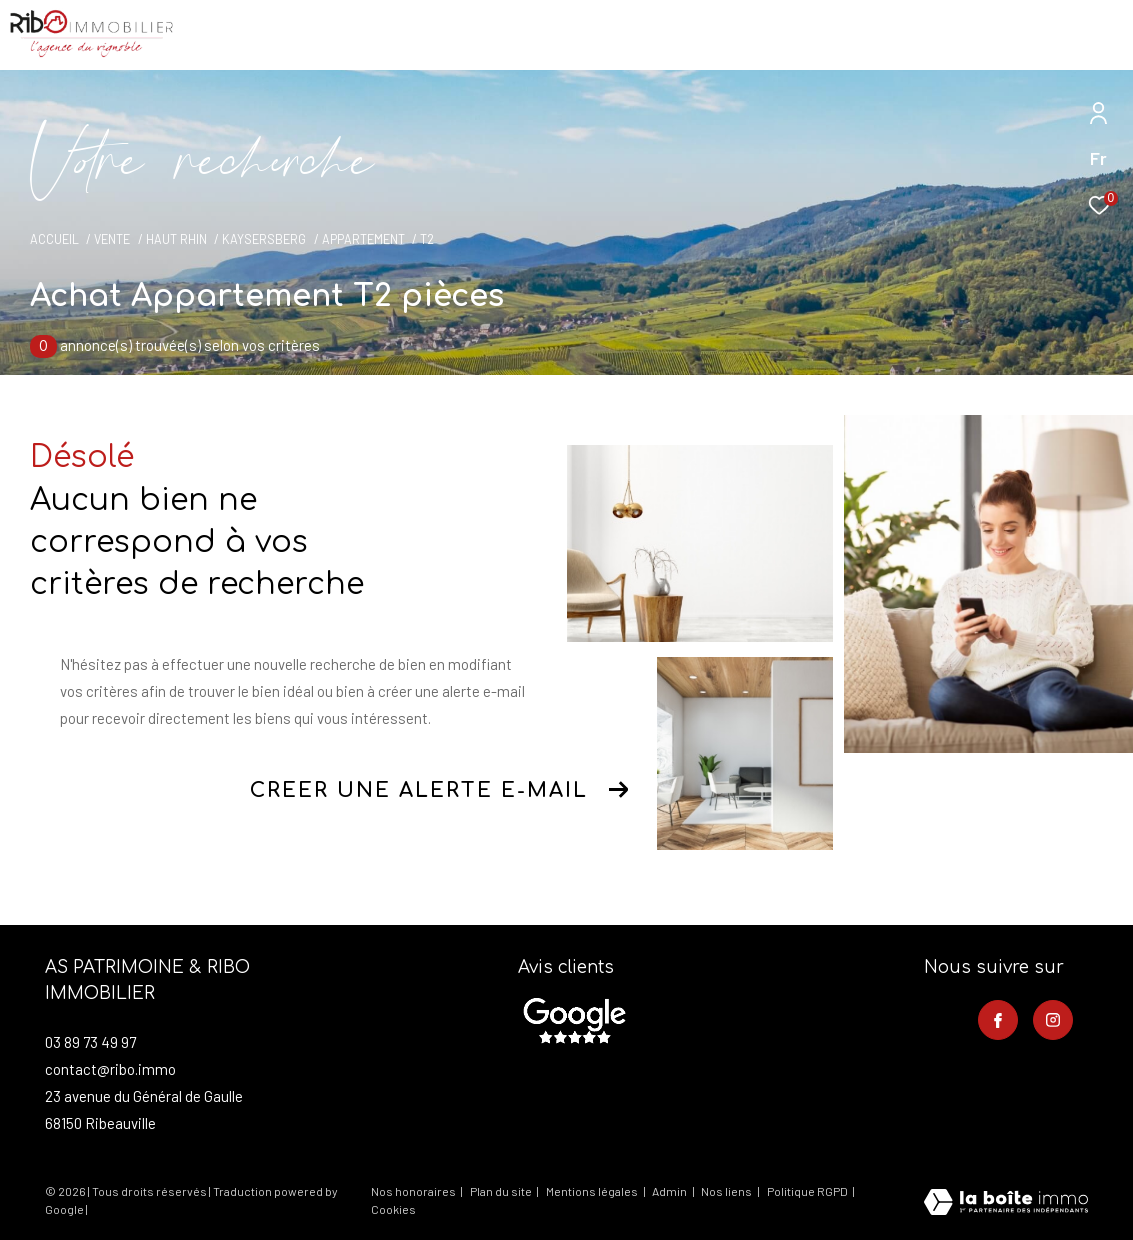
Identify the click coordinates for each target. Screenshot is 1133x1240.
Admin (670, 1191)
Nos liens (727, 1191)
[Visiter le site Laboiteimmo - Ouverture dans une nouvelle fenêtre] (1006, 1203)
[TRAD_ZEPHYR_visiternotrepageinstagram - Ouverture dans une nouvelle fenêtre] (1053, 1020)
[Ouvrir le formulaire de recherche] (981, 34)
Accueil (54, 239)
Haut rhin (176, 239)
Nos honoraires (413, 1191)
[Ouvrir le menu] (1101, 35)
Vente (112, 239)
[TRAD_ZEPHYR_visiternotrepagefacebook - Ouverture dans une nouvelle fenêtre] (998, 1020)
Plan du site (502, 1191)
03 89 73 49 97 (90, 1042)
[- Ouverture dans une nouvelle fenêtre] (574, 1021)
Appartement (363, 239)
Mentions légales (593, 1191)
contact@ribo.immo (110, 1069)
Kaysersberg (264, 239)
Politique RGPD (807, 1191)
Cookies (393, 1209)
